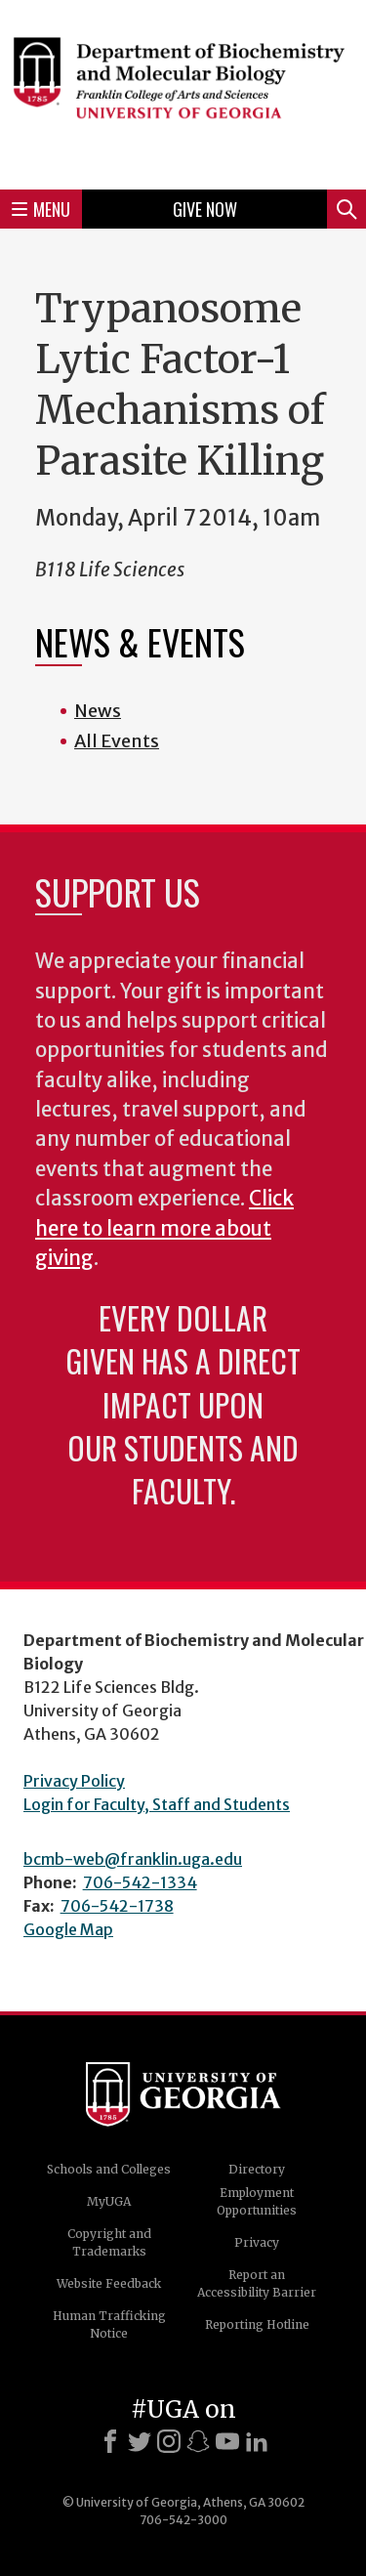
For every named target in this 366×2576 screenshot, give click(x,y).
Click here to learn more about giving (164, 1228)
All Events (116, 741)
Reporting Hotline (257, 2324)
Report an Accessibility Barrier (256, 2283)
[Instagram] (169, 2441)
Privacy (256, 2242)
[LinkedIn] (256, 2441)
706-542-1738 (117, 1906)
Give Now (205, 209)
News (97, 710)
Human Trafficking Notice (109, 2324)
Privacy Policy (74, 1781)
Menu (41, 209)
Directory (256, 2169)
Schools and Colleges (109, 2169)
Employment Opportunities (257, 2201)
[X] (139, 2441)
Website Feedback (109, 2283)
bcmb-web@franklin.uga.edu (132, 1859)
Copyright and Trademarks (109, 2242)
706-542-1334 (140, 1882)
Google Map (68, 1929)
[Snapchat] (198, 2441)
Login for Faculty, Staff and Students (156, 1804)
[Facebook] (110, 2441)
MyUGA (109, 2201)
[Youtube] (227, 2441)
